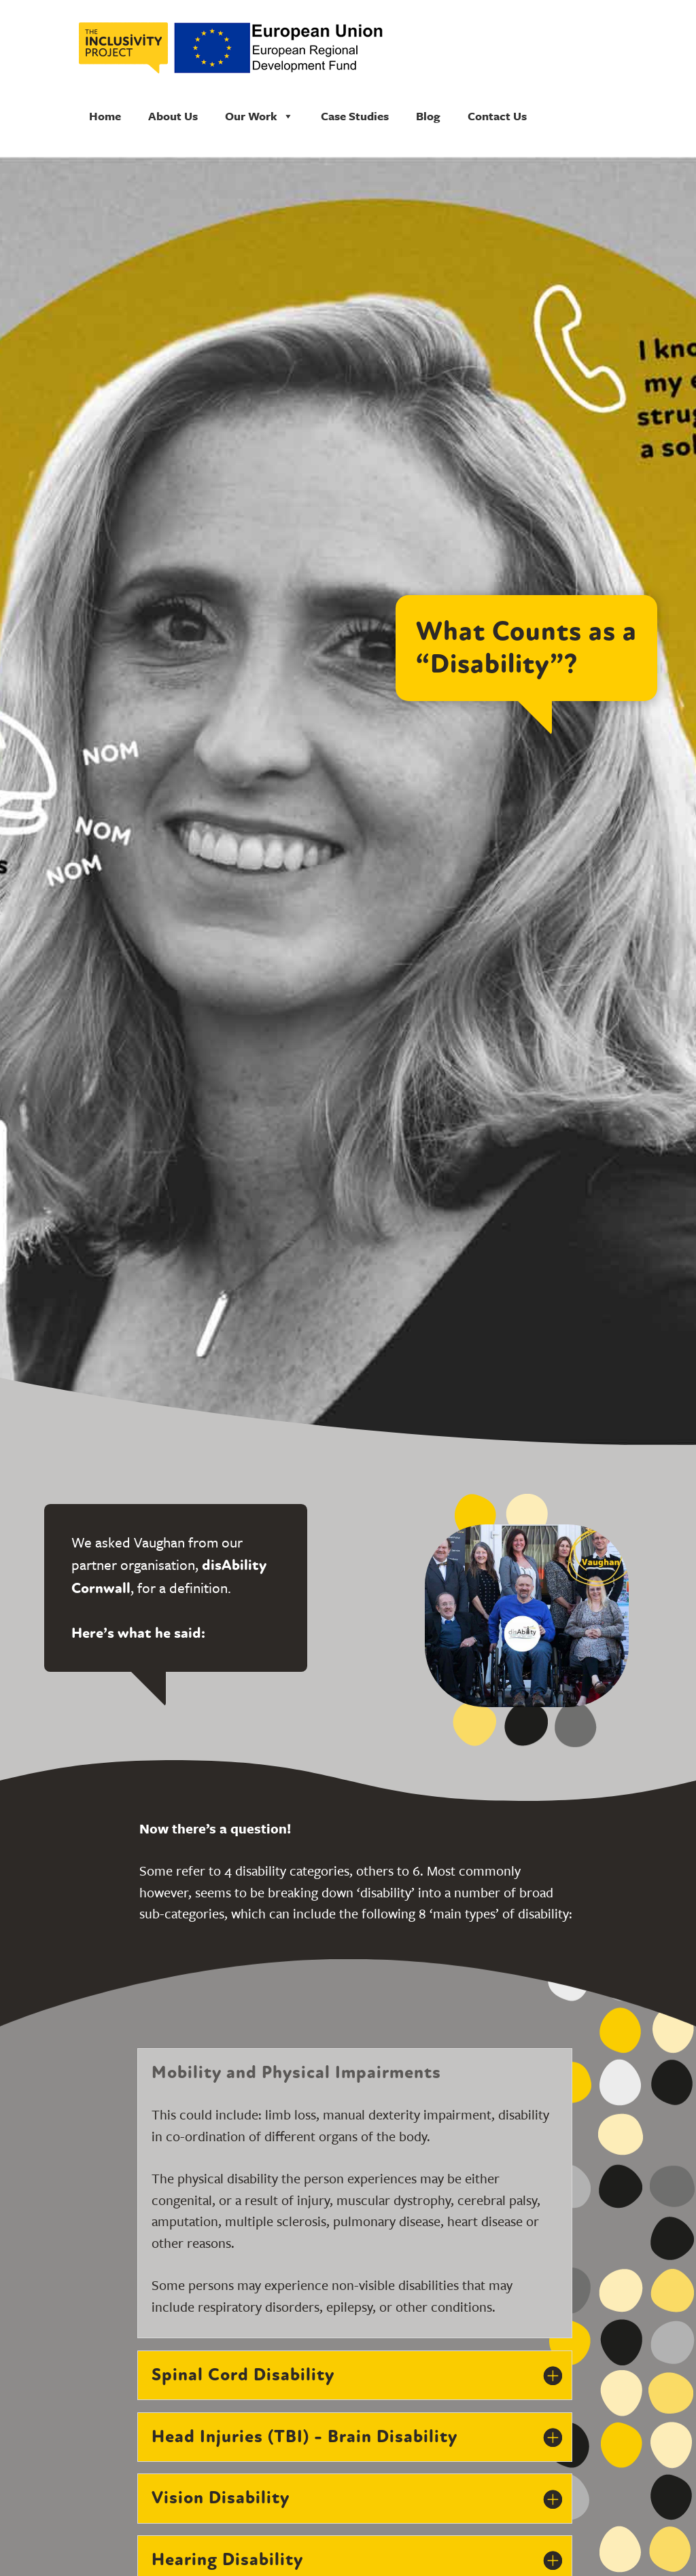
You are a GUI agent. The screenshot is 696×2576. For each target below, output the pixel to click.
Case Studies (355, 115)
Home (105, 115)
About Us (173, 115)
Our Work (259, 115)
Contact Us (497, 115)
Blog (428, 115)
